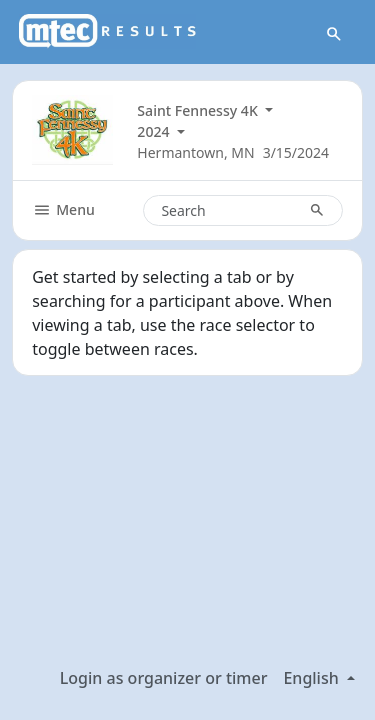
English (312, 678)
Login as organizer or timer (164, 678)
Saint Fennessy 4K (199, 110)
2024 (155, 131)
